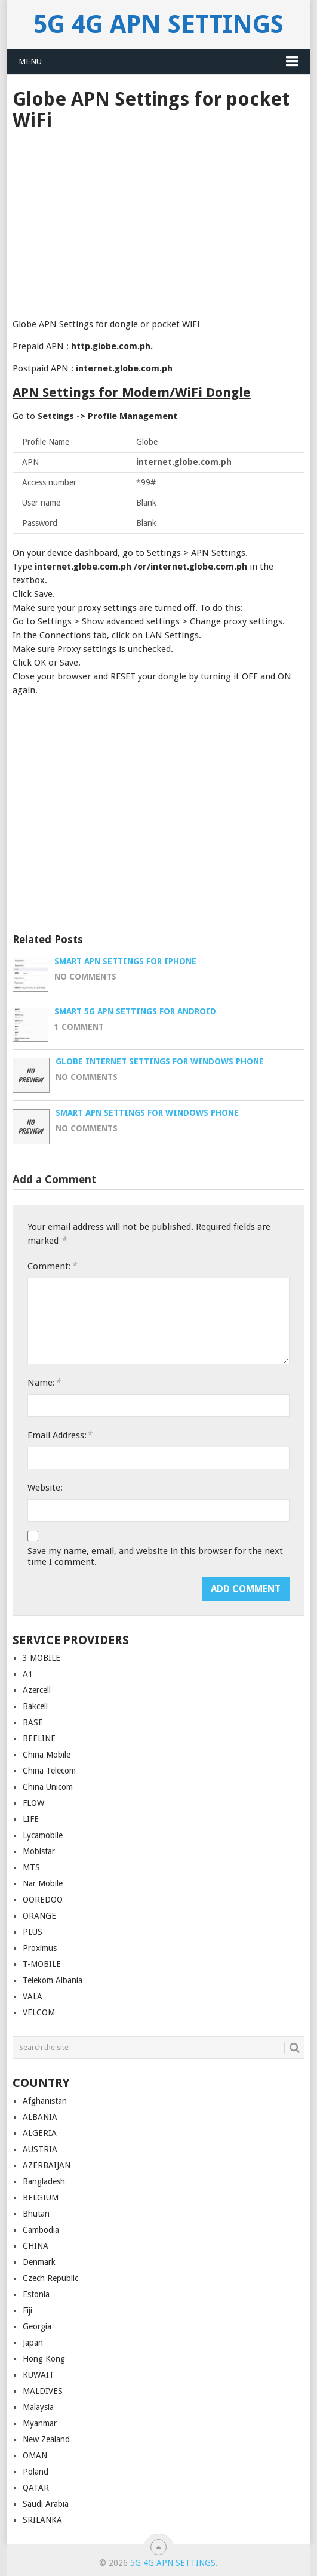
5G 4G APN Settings (158, 24)
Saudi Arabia (46, 2504)
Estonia (36, 2294)
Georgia (37, 2326)
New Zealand (46, 2439)
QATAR (36, 2487)
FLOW (33, 1803)
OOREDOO (43, 1899)
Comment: (51, 1266)
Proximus (40, 1948)
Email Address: (59, 1435)
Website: (45, 1487)
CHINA (35, 2246)
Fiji (27, 2310)
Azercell (37, 1690)
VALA (32, 1996)
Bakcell (35, 1706)
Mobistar (39, 1851)
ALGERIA (40, 2133)
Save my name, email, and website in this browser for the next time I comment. (155, 1556)
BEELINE (39, 1738)
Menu (30, 61)
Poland (35, 2471)
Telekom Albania (52, 1980)
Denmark (39, 2262)
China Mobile (46, 1754)
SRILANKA (42, 2520)
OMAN (35, 2455)
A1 (28, 1674)
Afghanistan (45, 2101)
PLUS (32, 1932)
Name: (43, 1382)
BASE (33, 1722)
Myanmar (40, 2423)
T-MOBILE (42, 1964)
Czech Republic (50, 2278)
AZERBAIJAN (46, 2165)
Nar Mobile (43, 1883)
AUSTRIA (40, 2149)
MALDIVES (43, 2391)
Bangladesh (44, 2181)
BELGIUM (41, 2197)
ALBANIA (40, 2117)
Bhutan (36, 2213)
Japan (33, 2342)
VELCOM (39, 2012)
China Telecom (49, 1770)
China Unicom (48, 1787)
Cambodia (41, 2230)
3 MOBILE (41, 1658)
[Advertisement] (158, 220)
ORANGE (39, 1916)
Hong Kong (44, 2358)
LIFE (31, 1819)
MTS (31, 1867)
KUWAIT (38, 2375)
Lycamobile (43, 1835)
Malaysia (38, 2407)
